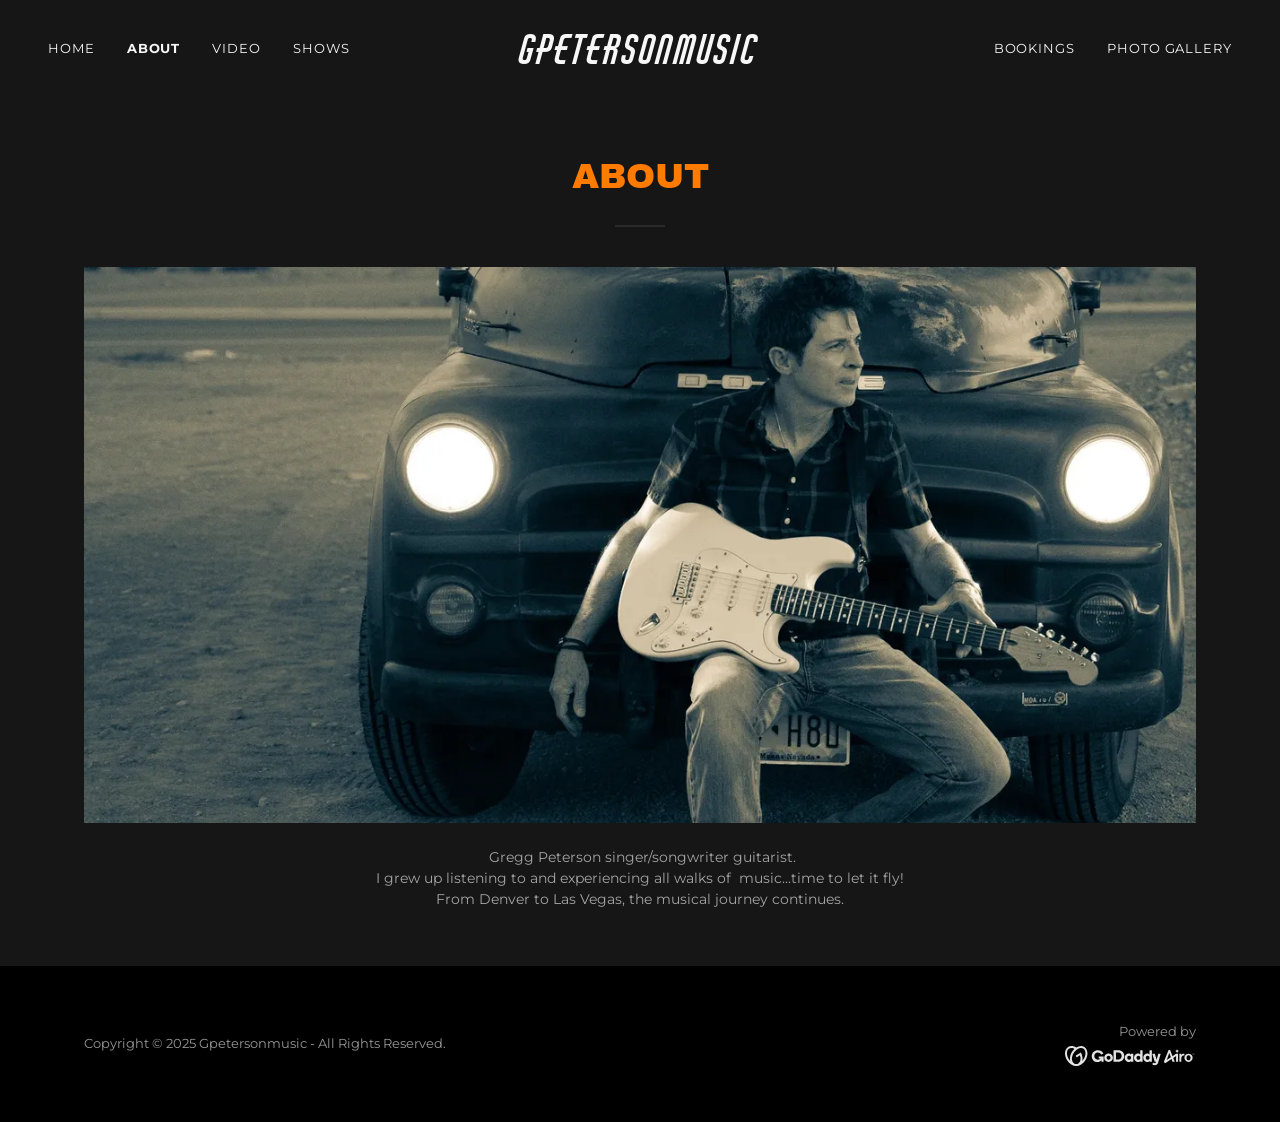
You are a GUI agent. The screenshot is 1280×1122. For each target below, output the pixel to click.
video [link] (236, 48)
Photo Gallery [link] (1169, 48)
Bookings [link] (1034, 48)
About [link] (154, 48)
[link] (640, 59)
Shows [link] (321, 48)
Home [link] (71, 48)
